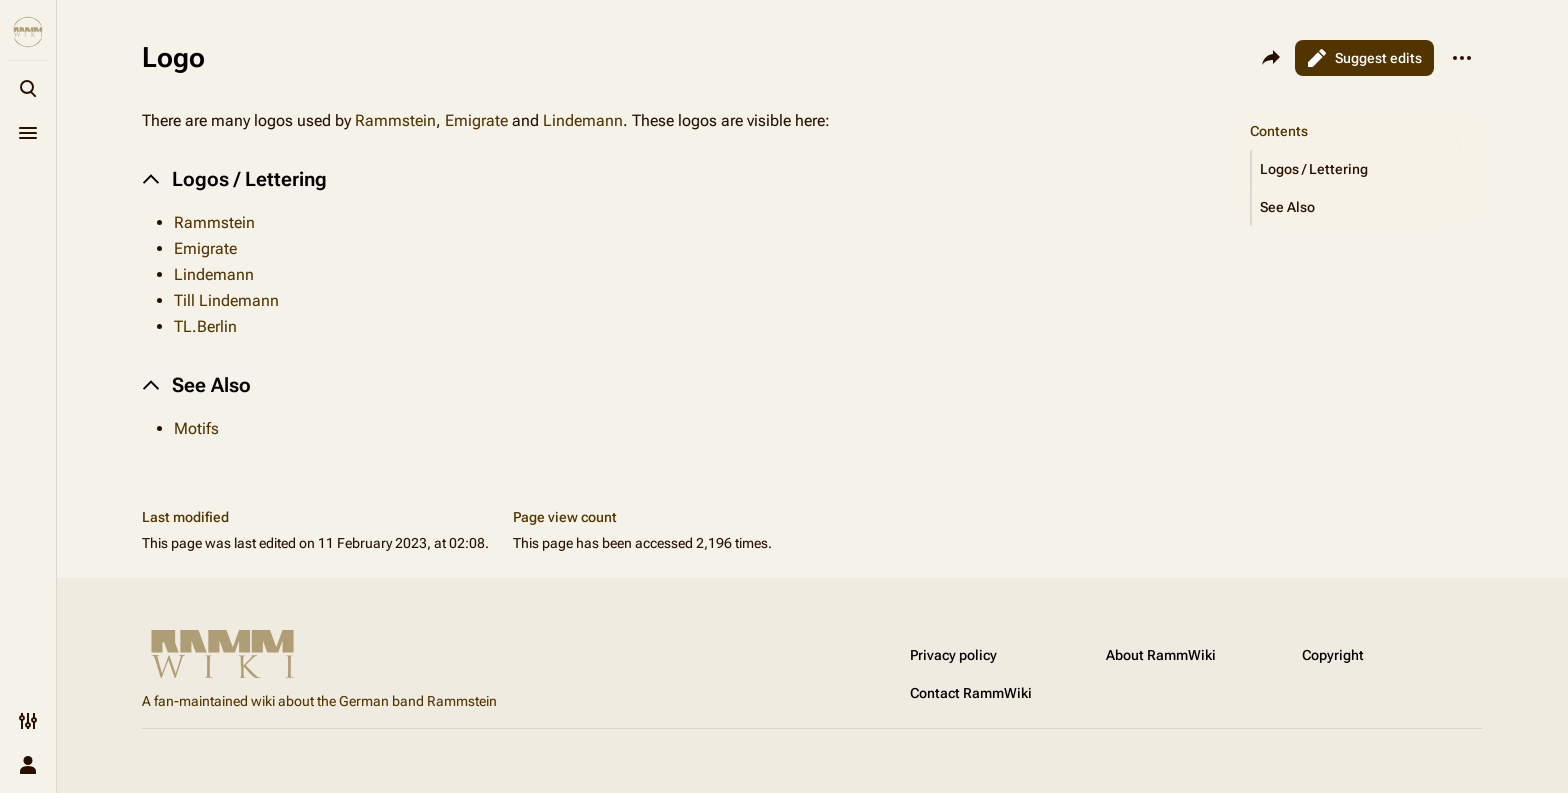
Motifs (196, 428)
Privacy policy (953, 655)
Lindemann (583, 120)
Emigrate (476, 120)
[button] (1367, 169)
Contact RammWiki (971, 693)
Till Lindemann (226, 300)
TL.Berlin (205, 326)
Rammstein (395, 120)
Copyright (1333, 655)
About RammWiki (1161, 655)
